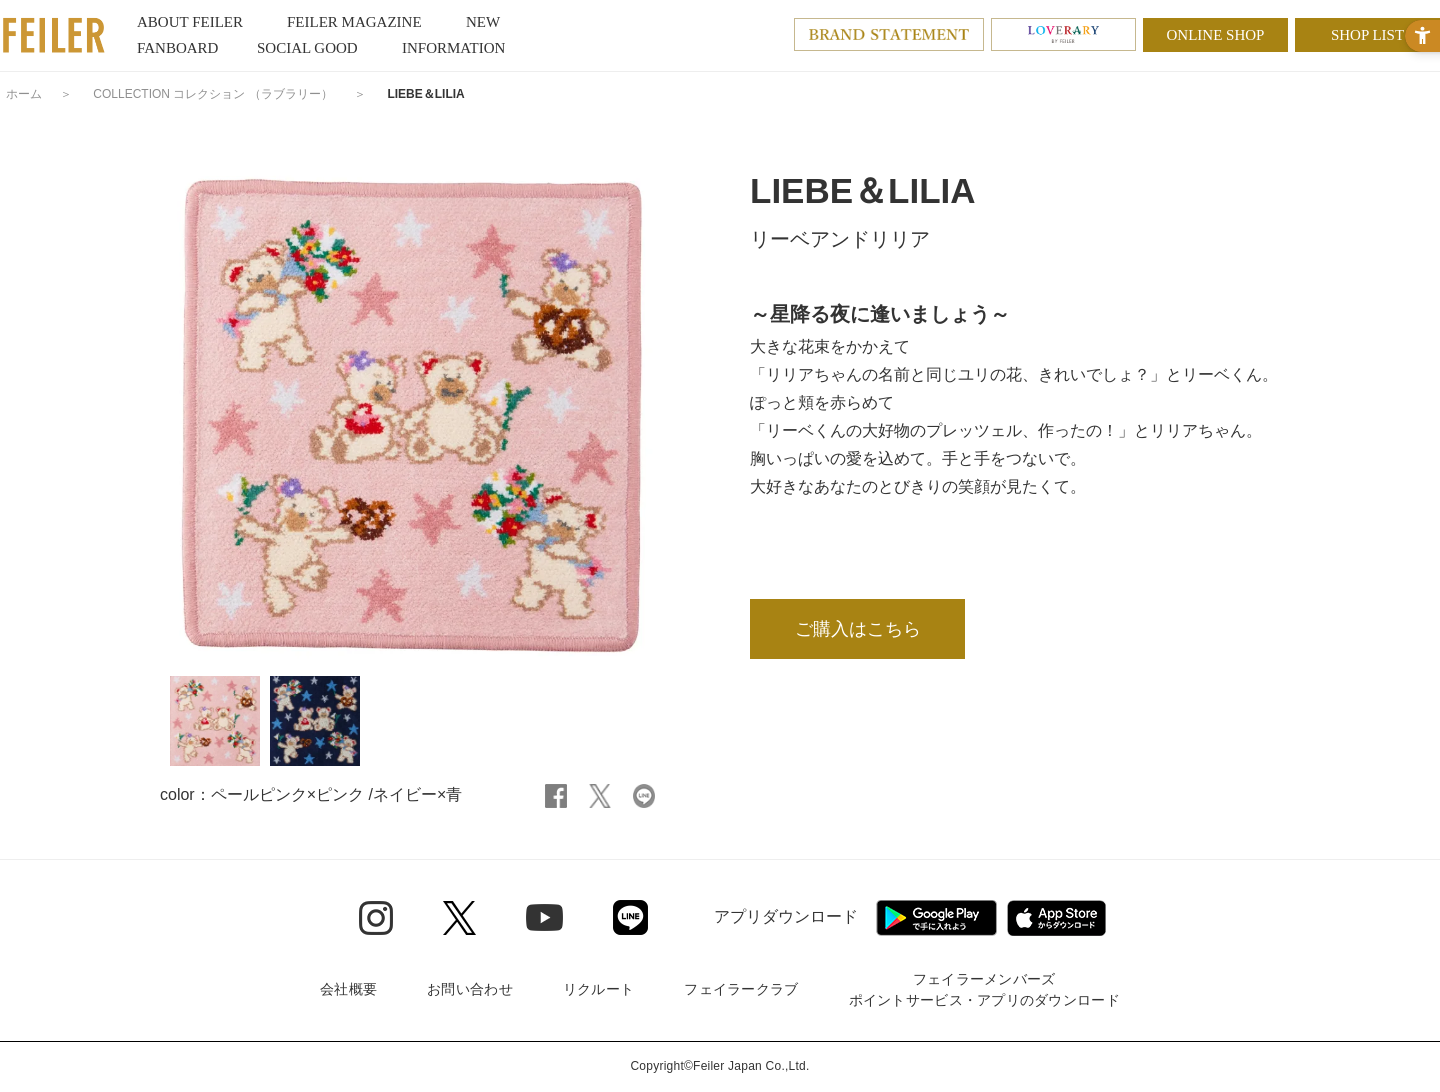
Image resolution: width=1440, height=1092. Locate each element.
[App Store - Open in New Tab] (1056, 918)
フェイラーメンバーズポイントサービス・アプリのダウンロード (984, 989)
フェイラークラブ (741, 989)
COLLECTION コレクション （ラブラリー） (212, 94)
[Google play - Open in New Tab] (936, 918)
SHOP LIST (1367, 35)
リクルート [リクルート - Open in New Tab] (598, 989)
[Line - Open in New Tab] (630, 917)
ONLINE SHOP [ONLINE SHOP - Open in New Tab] (1216, 35)
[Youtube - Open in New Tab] (544, 917)
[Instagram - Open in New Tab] (376, 918)
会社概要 (348, 989)
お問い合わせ (470, 989)
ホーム (24, 94)
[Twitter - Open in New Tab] (459, 918)
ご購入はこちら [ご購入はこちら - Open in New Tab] (858, 629)
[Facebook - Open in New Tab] (556, 794)
